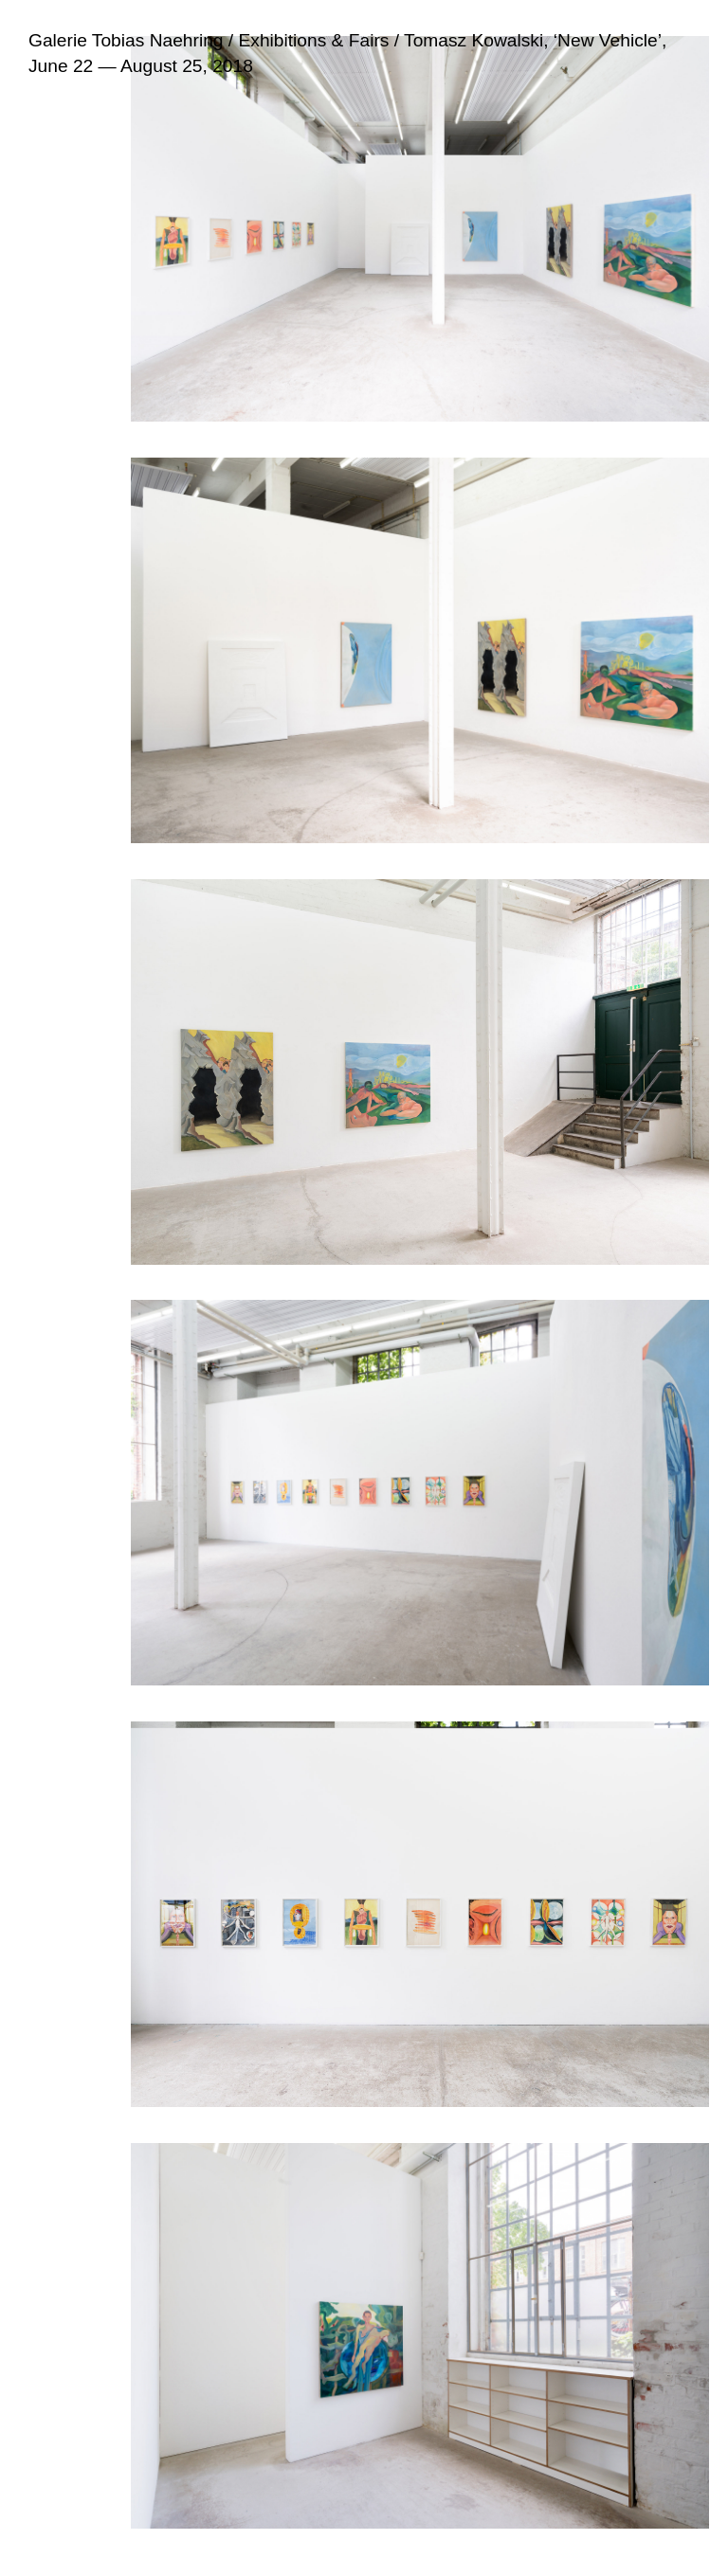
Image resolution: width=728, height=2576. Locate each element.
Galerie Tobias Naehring (126, 40)
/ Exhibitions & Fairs (307, 40)
